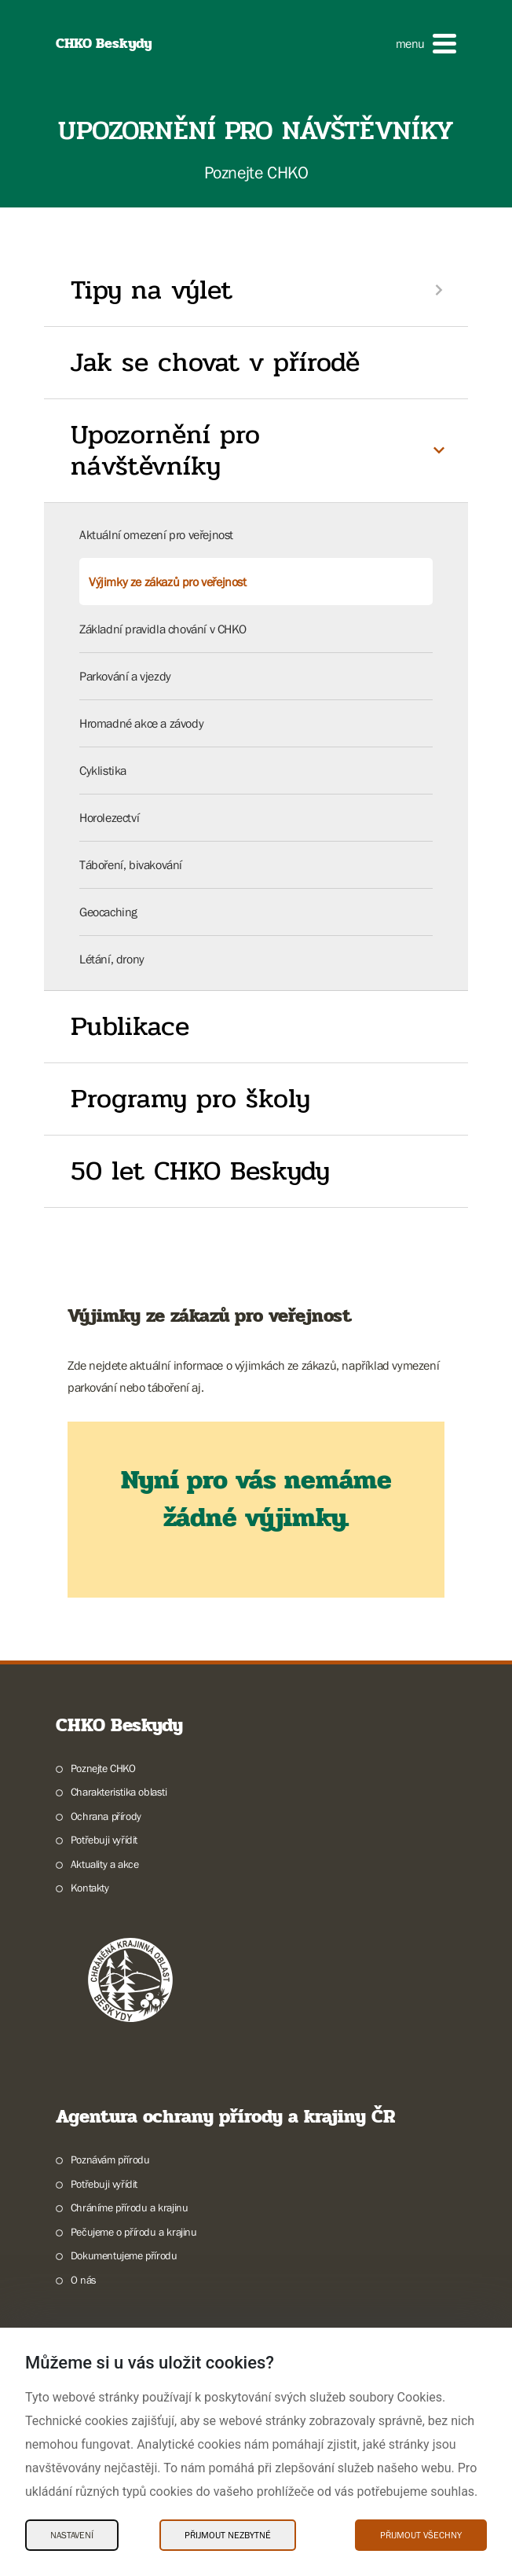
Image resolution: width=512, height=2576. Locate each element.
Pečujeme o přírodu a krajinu (134, 2232)
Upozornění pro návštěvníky (165, 450)
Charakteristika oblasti (119, 1791)
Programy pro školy (190, 1098)
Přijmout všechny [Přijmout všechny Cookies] (421, 2535)
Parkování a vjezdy (125, 676)
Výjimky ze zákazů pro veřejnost (168, 581)
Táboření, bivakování (130, 864)
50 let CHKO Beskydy (200, 1170)
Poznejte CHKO (103, 1768)
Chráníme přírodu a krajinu (129, 2207)
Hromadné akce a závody (141, 723)
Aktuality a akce (105, 1864)
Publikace (130, 1026)
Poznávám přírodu (110, 2159)
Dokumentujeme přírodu (124, 2255)
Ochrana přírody (106, 1816)
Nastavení (71, 2535)
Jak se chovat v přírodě (215, 362)
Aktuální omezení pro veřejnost (156, 534)
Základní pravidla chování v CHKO (162, 629)
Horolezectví (109, 817)
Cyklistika (102, 770)
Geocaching (108, 912)
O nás (84, 2279)
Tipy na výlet (151, 290)
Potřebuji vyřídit (104, 1839)
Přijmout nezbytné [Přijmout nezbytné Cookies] (228, 2535)
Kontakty (90, 1887)
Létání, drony (111, 959)
